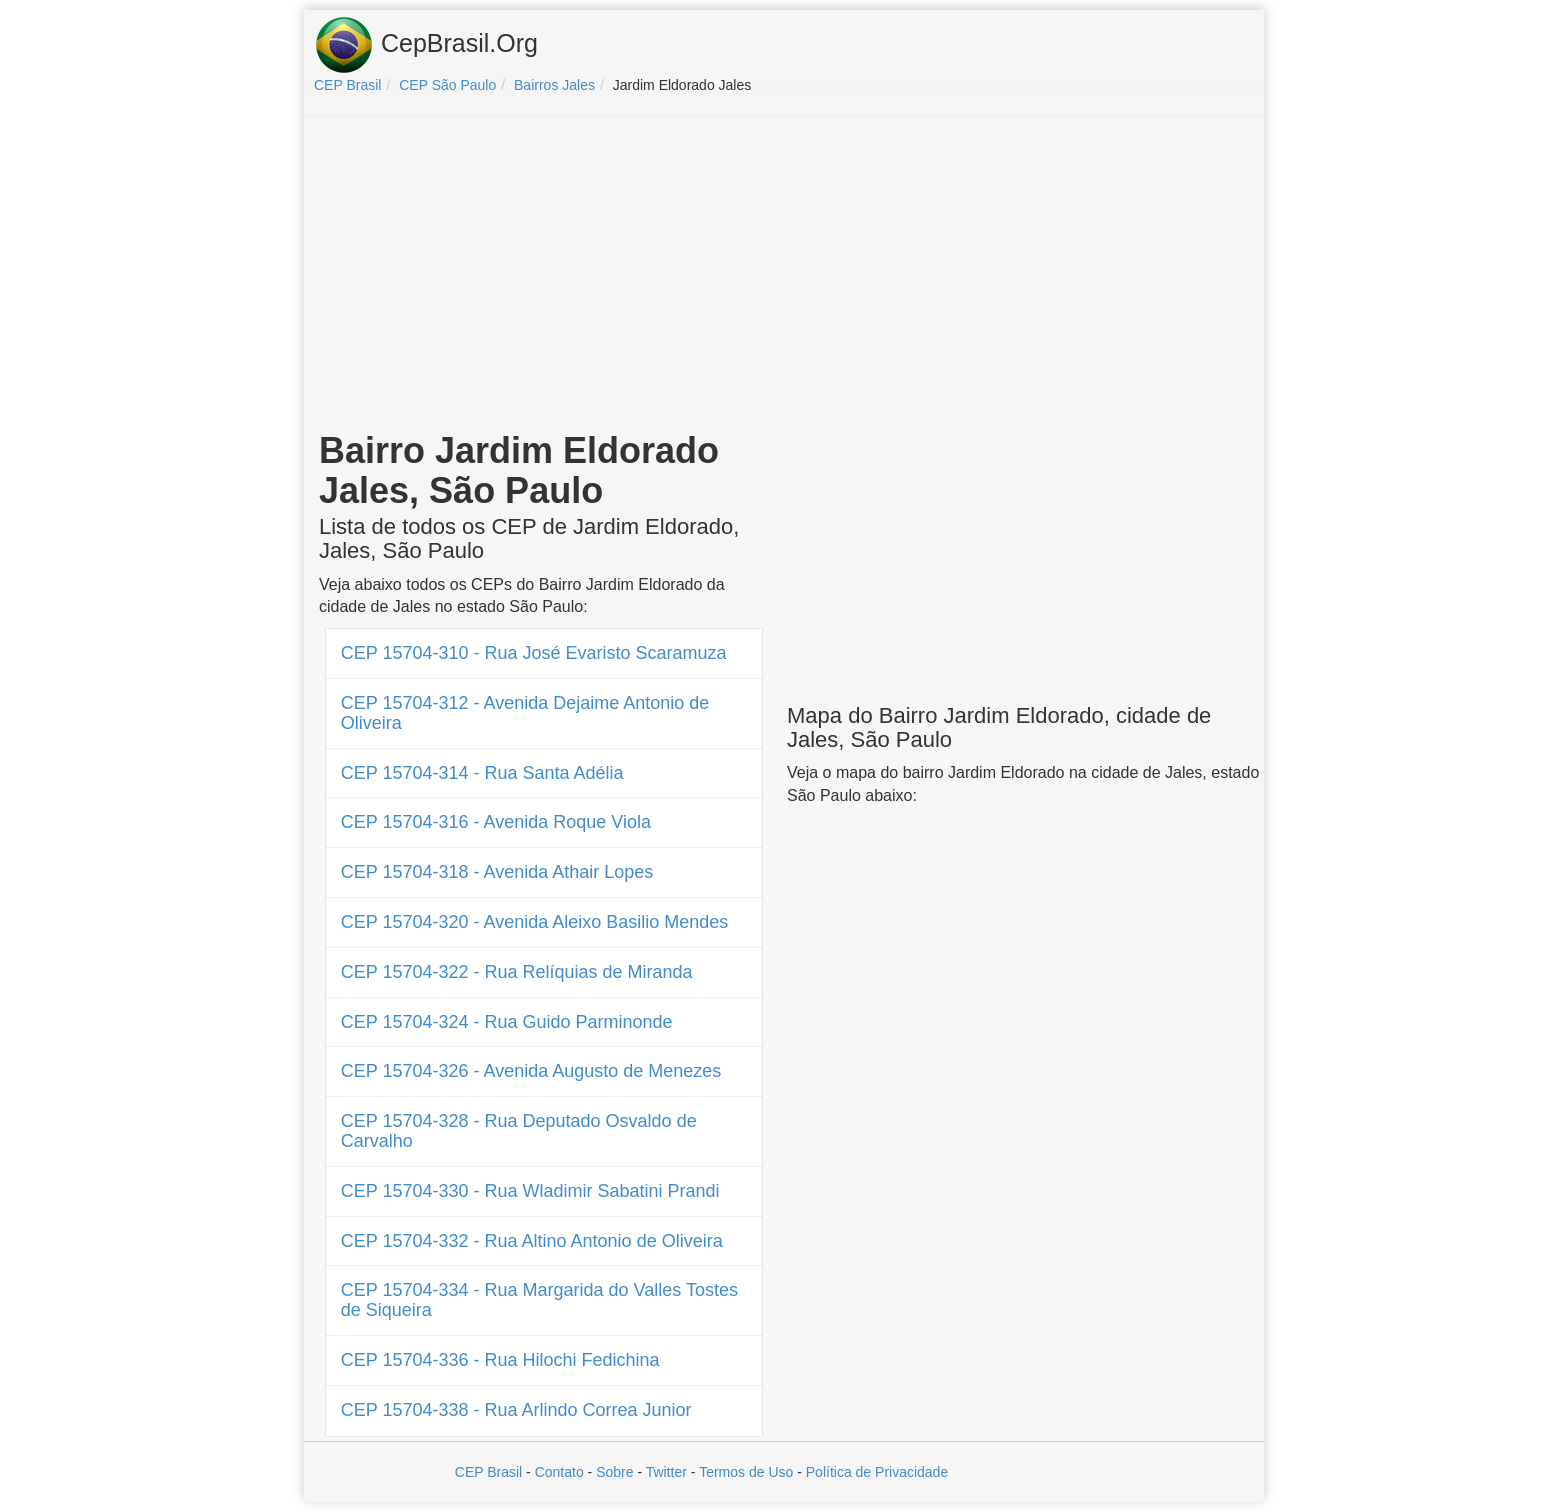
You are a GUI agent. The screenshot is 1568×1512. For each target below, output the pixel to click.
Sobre (614, 1472)
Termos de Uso (746, 1472)
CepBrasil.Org (426, 45)
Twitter (666, 1472)
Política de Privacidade (877, 1472)
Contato (559, 1472)
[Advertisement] (784, 276)
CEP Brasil (488, 1472)
